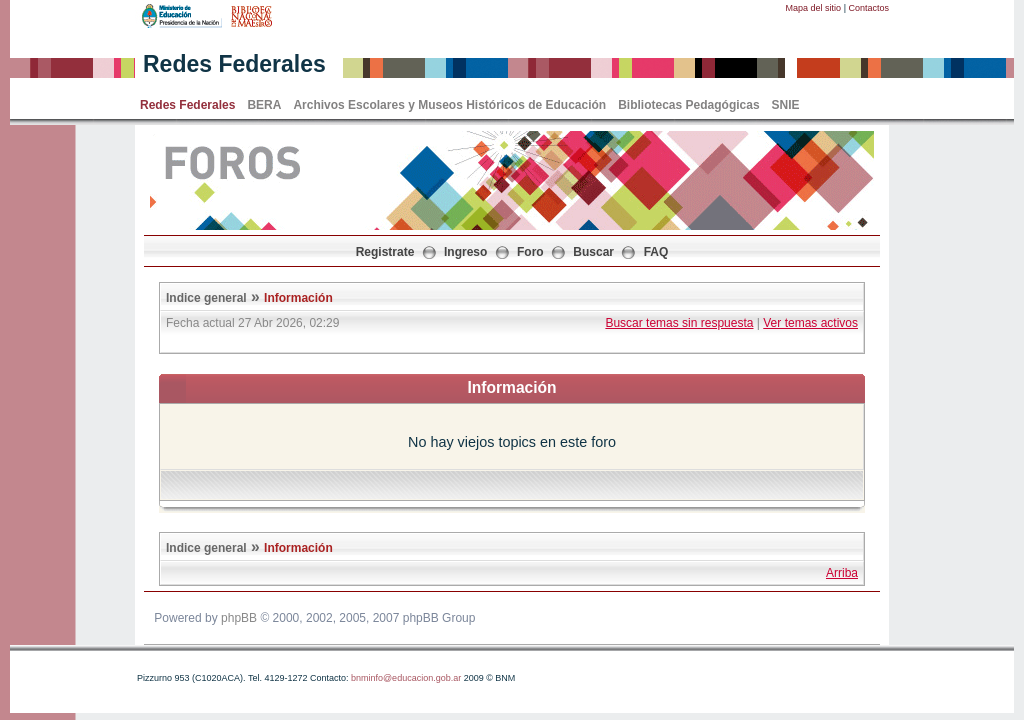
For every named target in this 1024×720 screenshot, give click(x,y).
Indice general (206, 298)
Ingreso (465, 252)
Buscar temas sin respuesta (679, 323)
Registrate (385, 252)
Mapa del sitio (814, 8)
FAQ (656, 252)
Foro (530, 252)
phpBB (239, 618)
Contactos (868, 8)
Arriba (842, 573)
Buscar (593, 252)
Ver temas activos (810, 323)
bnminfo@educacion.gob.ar (406, 678)
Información (298, 298)
